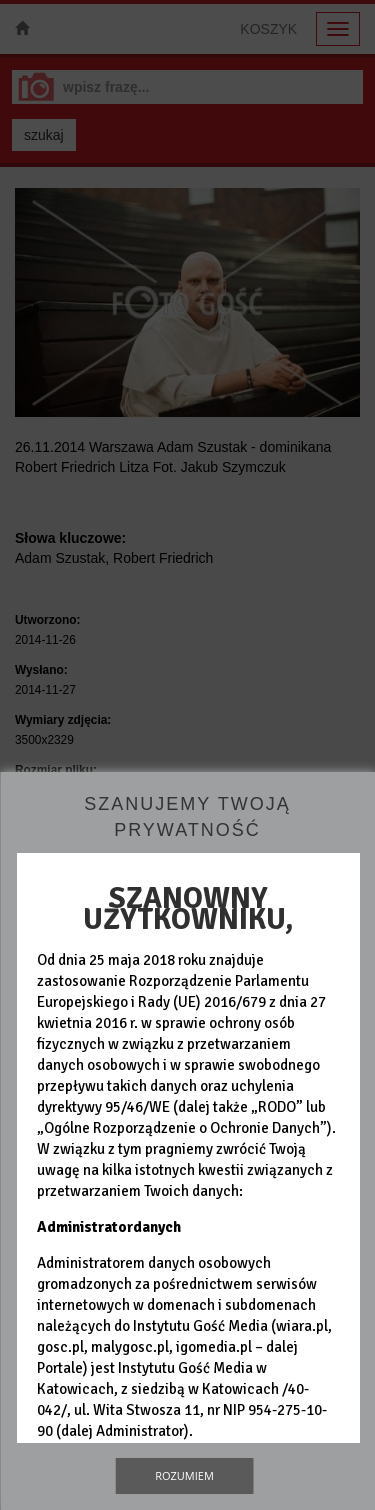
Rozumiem (184, 1475)
